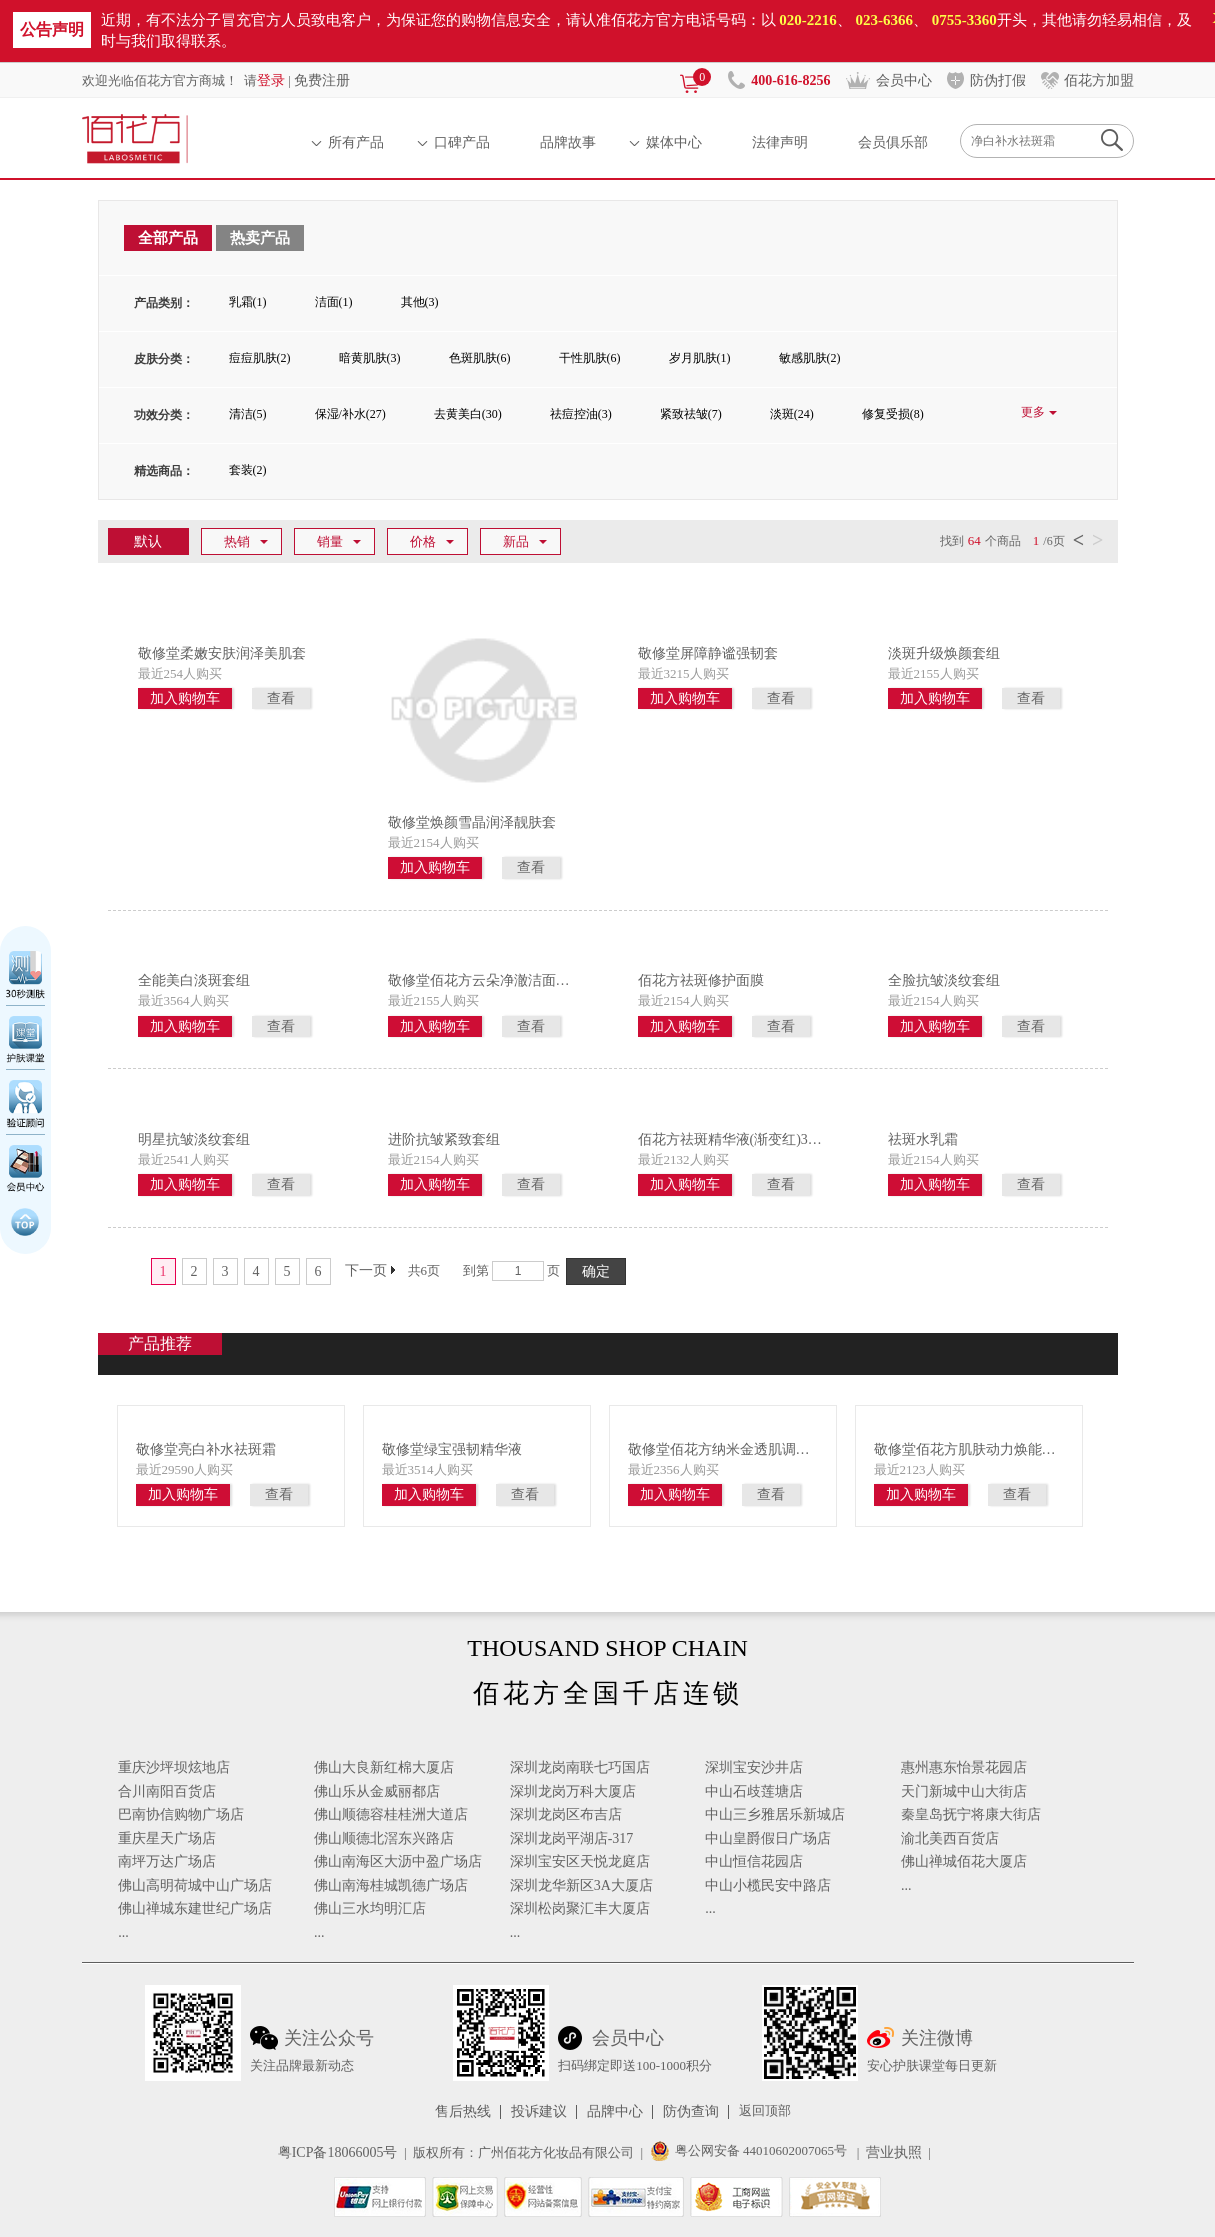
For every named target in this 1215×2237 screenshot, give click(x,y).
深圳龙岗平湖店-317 (572, 1838)
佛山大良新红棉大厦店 (384, 1767)
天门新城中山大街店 (964, 1791)
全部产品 (168, 238)
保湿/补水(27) (350, 414)
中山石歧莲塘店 (754, 1791)
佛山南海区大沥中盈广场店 (398, 1861)
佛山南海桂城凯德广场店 (391, 1885)
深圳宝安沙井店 (754, 1767)
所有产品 (356, 142)
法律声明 (780, 142)
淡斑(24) (792, 414)
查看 (281, 698)
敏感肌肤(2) (810, 358)
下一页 (366, 1270)
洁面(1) (334, 302)
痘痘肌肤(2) (260, 358)
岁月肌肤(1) (700, 358)
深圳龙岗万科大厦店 (573, 1791)
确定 (596, 1271)
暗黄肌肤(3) (370, 358)
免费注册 (322, 80)
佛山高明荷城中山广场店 (195, 1885)
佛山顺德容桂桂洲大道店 (391, 1814)
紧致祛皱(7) (691, 414)
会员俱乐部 (893, 142)
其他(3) (420, 302)
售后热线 (463, 2112)
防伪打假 (998, 80)
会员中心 (904, 80)
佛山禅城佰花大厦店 (964, 1861)
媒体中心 (674, 142)
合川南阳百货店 (167, 1791)
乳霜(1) (248, 302)
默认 (148, 541)
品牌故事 (568, 142)
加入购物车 (185, 698)
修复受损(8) (893, 414)
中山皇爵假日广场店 (768, 1838)
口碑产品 (462, 142)
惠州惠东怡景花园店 (964, 1767)
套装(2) (248, 470)
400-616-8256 (790, 80)
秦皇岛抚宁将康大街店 (971, 1814)
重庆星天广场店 (167, 1838)
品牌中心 (615, 2112)
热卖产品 (260, 238)
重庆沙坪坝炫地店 (174, 1767)
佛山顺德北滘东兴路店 (384, 1838)
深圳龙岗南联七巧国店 (580, 1767)
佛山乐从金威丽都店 (377, 1791)
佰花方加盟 (1099, 80)
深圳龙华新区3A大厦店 (581, 1885)
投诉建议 (539, 2112)
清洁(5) (248, 414)
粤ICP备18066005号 (338, 2152)
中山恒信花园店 (754, 1861)
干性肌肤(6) (590, 358)
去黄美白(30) (468, 414)
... (123, 1932)
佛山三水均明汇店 (370, 1908)
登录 (271, 80)
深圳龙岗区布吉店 (566, 1814)
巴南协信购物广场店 (181, 1814)
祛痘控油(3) (581, 414)
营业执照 (894, 2152)
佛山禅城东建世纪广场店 (195, 1908)
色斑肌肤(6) (480, 358)
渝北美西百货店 (950, 1838)
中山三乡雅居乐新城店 (775, 1814)
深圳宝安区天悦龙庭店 (580, 1861)
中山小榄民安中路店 (768, 1885)
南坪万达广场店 (167, 1861)
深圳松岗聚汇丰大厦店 (580, 1908)
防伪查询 (691, 2112)
